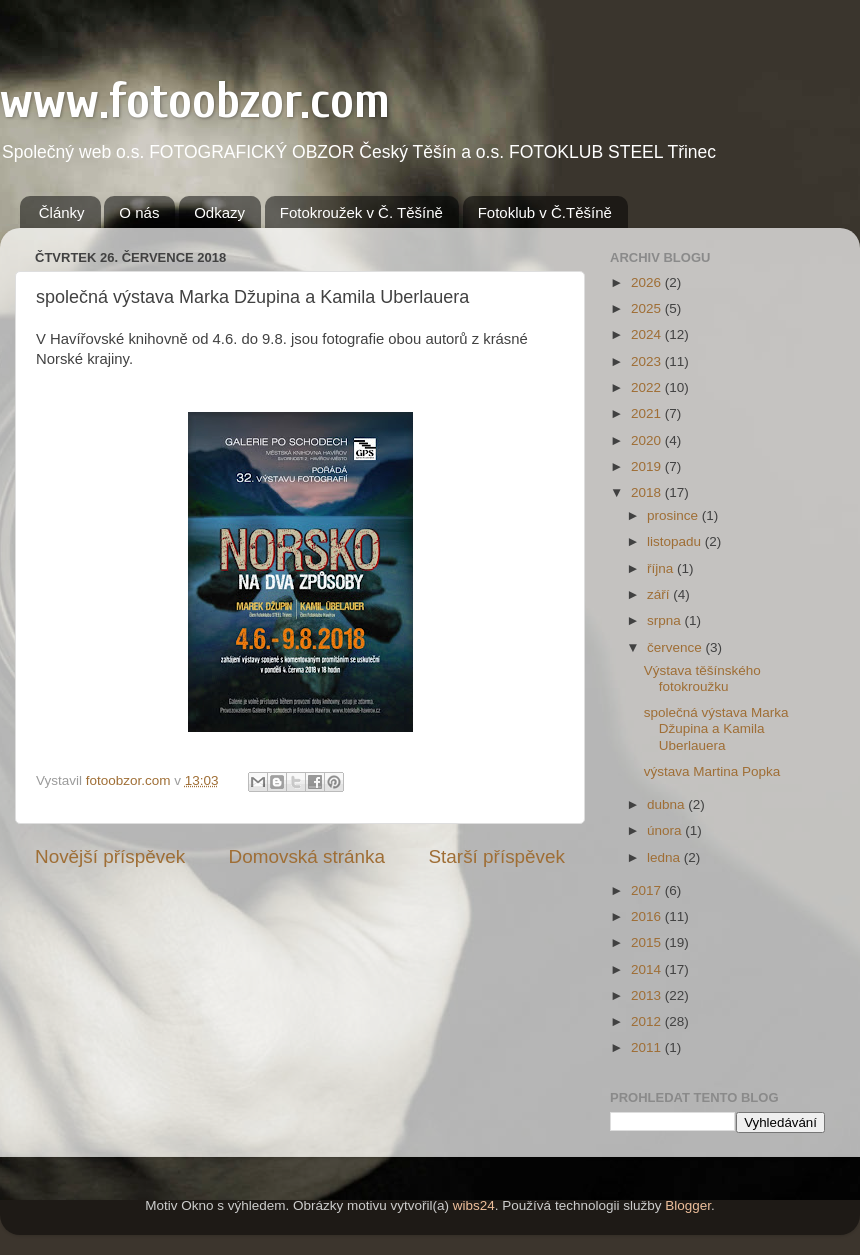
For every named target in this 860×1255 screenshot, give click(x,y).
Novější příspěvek (110, 856)
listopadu (676, 541)
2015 (648, 942)
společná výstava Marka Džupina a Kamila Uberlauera (716, 728)
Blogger (688, 1205)
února (666, 830)
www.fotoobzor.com (195, 101)
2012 (648, 1021)
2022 (648, 387)
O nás (139, 212)
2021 (648, 413)
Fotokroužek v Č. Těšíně (361, 212)
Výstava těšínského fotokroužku (702, 678)
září (660, 594)
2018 (648, 492)
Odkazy (219, 212)
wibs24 (474, 1205)
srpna (666, 620)
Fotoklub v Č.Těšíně (545, 212)
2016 (648, 916)
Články (62, 212)
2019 (648, 466)
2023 (648, 361)
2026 (648, 282)
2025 (648, 308)
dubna (667, 804)
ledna (665, 857)
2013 (648, 995)
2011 (648, 1047)
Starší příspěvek (497, 856)
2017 (648, 890)
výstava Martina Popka (712, 771)
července (676, 647)
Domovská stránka (307, 856)
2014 (648, 969)
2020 (648, 440)
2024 (648, 334)
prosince (674, 515)
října (662, 568)
